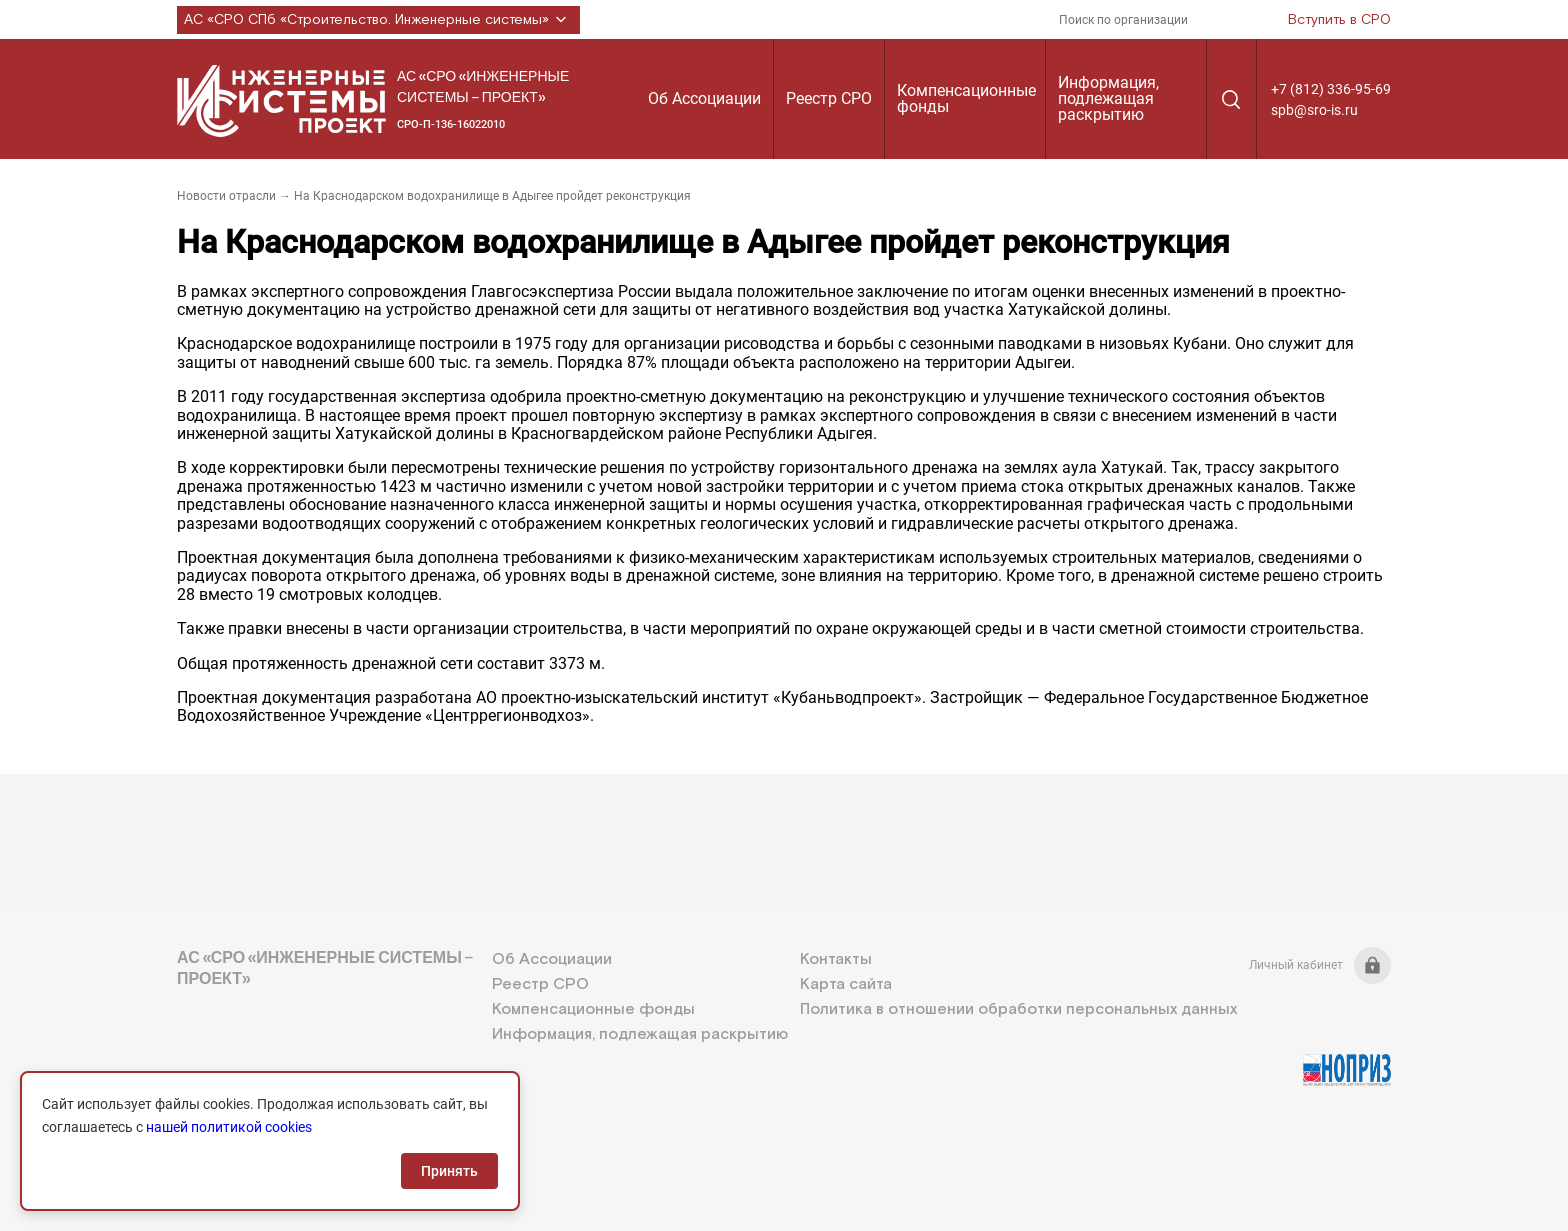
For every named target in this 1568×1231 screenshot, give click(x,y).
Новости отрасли (226, 196)
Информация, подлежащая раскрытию (1108, 98)
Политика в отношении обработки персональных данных (1018, 1009)
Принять (449, 1171)
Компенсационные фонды (966, 98)
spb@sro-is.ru (1314, 110)
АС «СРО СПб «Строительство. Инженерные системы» (378, 20)
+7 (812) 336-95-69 (1331, 89)
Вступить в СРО (1339, 20)
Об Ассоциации (704, 98)
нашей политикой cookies (229, 1127)
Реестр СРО (829, 98)
